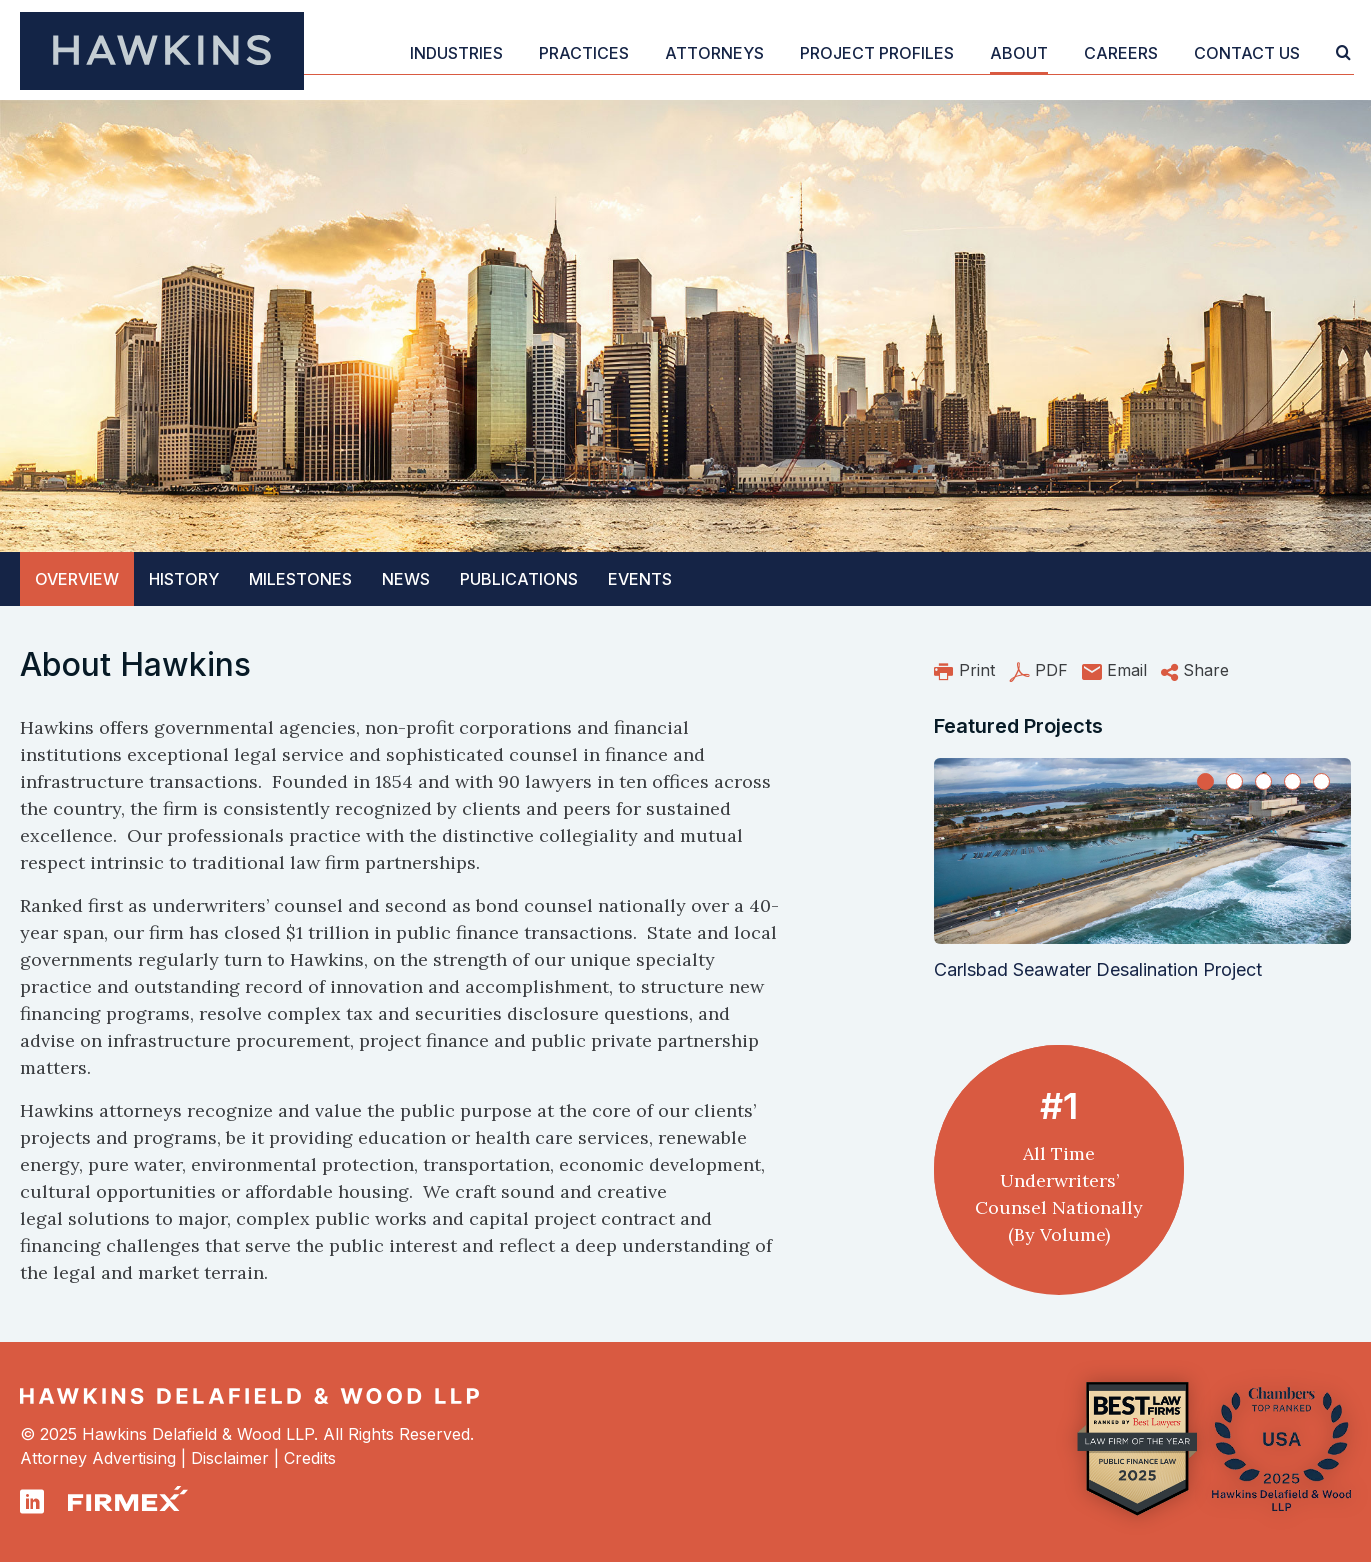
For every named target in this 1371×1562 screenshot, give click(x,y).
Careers (1121, 53)
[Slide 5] (1321, 781)
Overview (77, 579)
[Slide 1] (1205, 781)
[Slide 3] (1263, 781)
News (406, 579)
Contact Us (1247, 53)
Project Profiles (877, 53)
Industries (456, 53)
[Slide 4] (1292, 781)
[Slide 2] (1234, 781)
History (184, 579)
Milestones (300, 579)
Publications (519, 579)
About (1019, 53)
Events (640, 579)
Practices (584, 53)
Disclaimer (230, 1458)
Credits (310, 1458)
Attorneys (714, 53)
